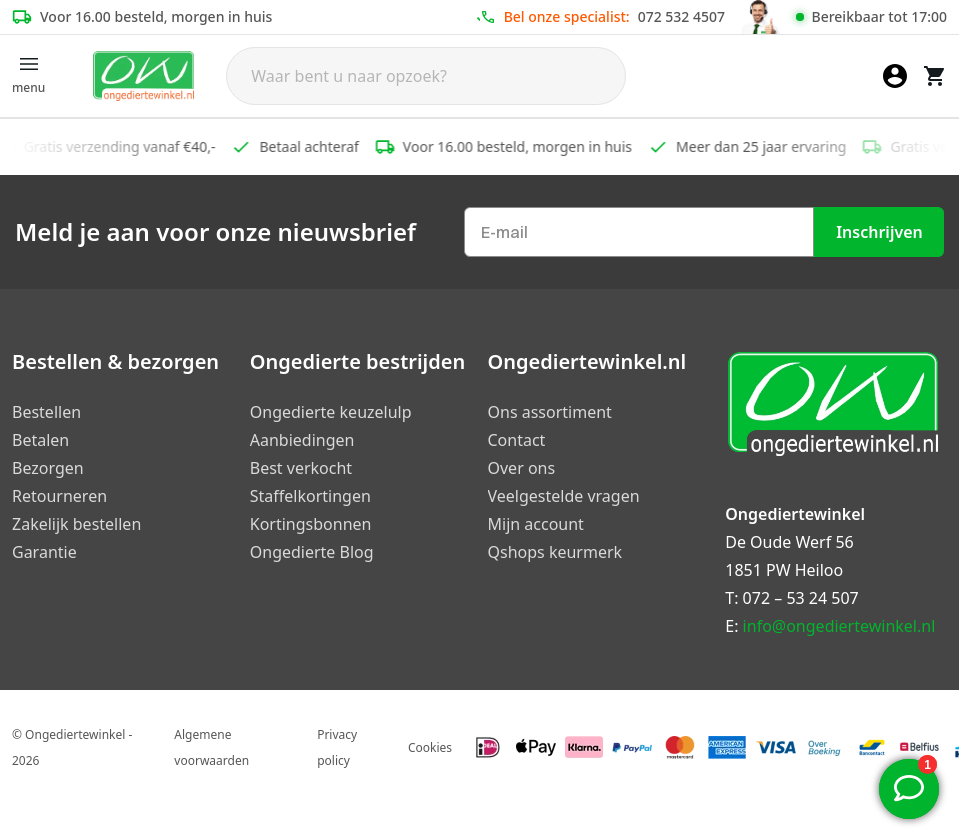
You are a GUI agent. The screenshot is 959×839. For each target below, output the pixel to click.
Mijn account (536, 524)
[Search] (426, 76)
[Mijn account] (895, 76)
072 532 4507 (681, 16)
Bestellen (46, 412)
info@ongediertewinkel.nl (839, 626)
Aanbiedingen (302, 440)
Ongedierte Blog (312, 552)
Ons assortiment (550, 412)
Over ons (522, 468)
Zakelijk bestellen (76, 524)
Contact (517, 440)
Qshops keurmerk (555, 552)
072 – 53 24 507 (801, 598)
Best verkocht (301, 468)
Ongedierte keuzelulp (331, 412)
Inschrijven (879, 232)
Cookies (430, 747)
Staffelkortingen (310, 496)
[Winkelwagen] (935, 76)
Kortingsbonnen (311, 524)
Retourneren (59, 496)
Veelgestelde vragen (564, 496)
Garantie (44, 552)
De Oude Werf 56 (789, 542)
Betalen (40, 440)
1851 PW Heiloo (784, 570)
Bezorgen (48, 468)
